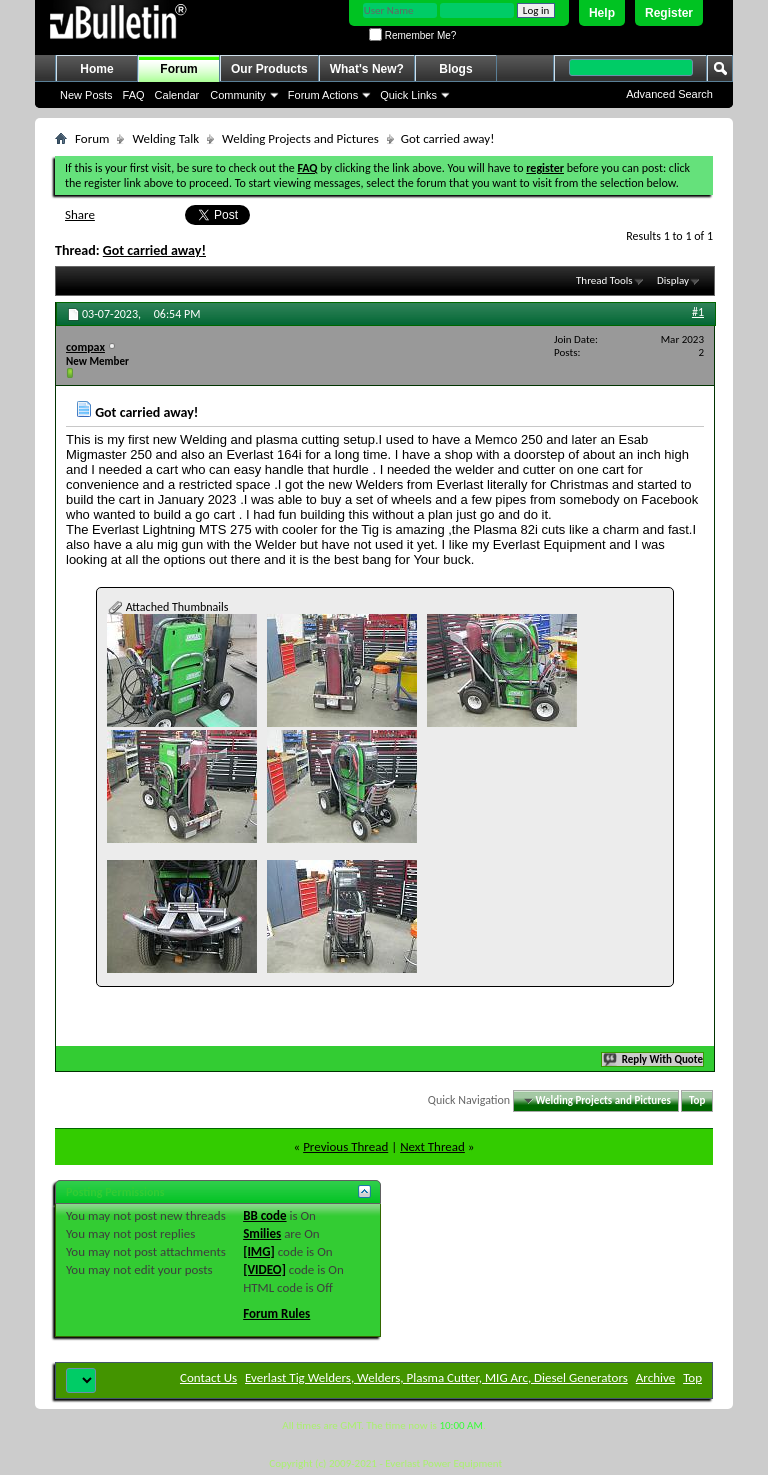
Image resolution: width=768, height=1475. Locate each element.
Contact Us (208, 1377)
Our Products (269, 69)
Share (80, 214)
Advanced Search (669, 94)
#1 (698, 312)
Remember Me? (412, 35)
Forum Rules (276, 1313)
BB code (264, 1215)
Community (238, 95)
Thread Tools (604, 280)
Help (602, 13)
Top (697, 1100)
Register (669, 13)
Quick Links (408, 95)
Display (673, 280)
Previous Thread (345, 1146)
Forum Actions (323, 95)
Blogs (455, 69)
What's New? (367, 69)
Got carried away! (154, 250)
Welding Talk (165, 138)
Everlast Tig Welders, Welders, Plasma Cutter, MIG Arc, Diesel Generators (436, 1377)
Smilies (262, 1233)
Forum (178, 69)
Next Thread (432, 1146)
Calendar (177, 95)
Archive (655, 1377)
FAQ (134, 95)
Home (96, 69)
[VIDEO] (264, 1269)
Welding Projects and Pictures (300, 138)
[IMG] (259, 1251)
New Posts (86, 95)
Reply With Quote (654, 1059)
